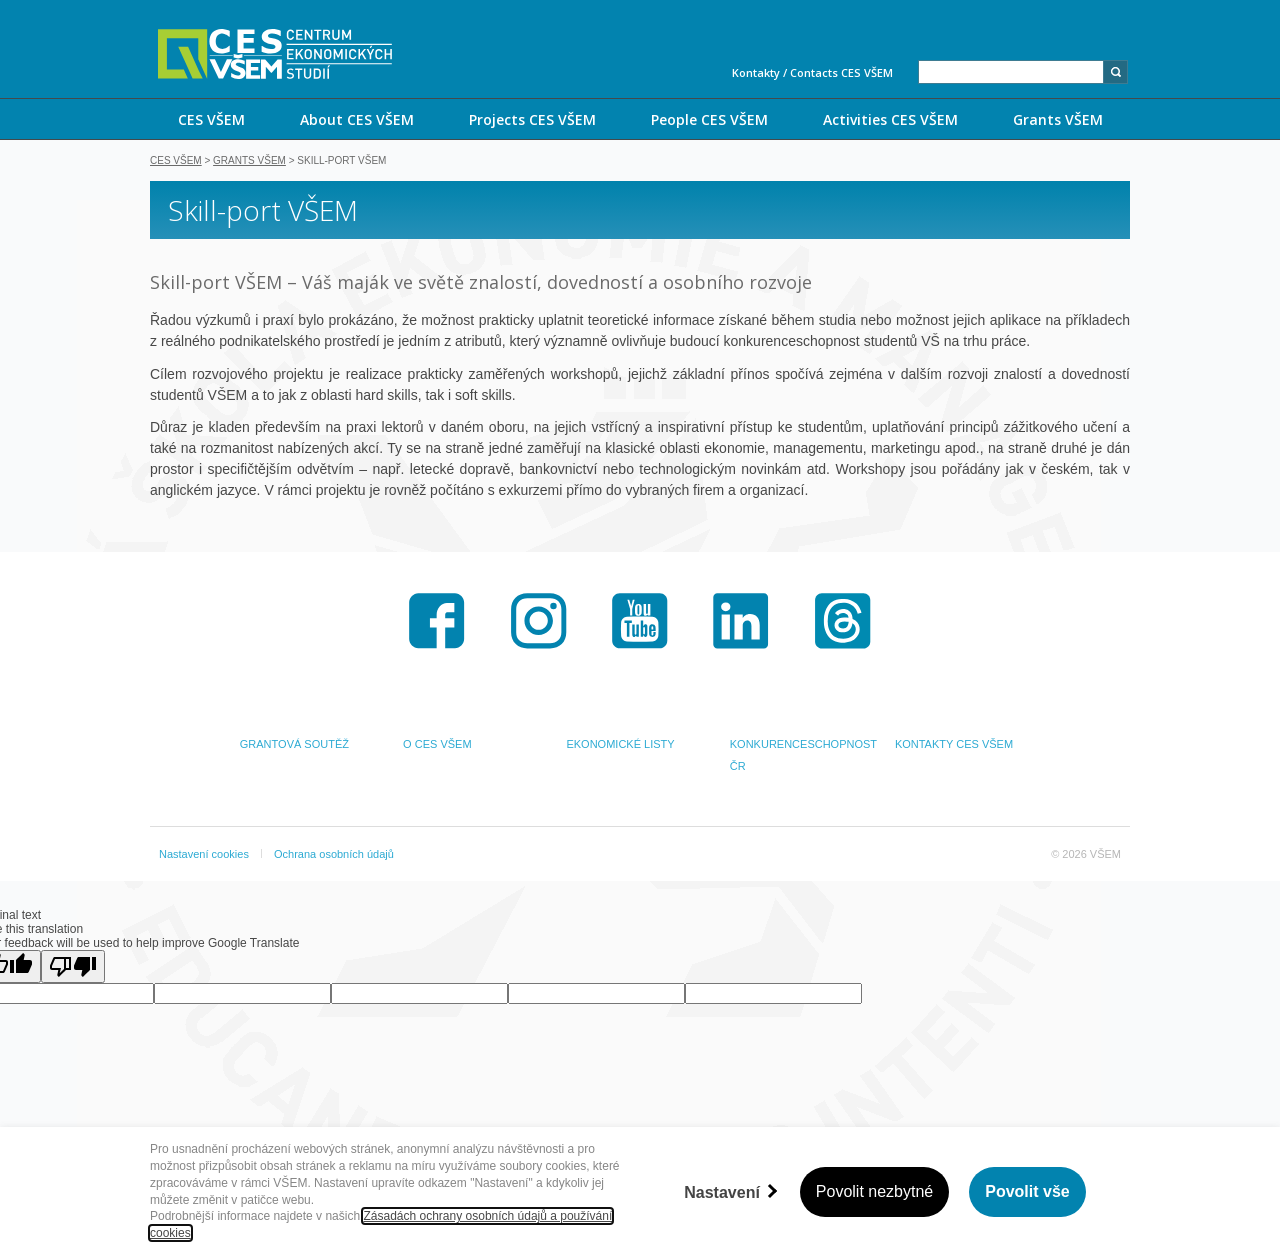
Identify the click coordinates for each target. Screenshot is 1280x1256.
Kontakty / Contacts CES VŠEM (812, 72)
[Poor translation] (73, 966)
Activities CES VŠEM (890, 119)
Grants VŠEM (1058, 119)
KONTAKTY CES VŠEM (954, 744)
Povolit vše (1027, 1191)
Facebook (437, 621)
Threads (843, 621)
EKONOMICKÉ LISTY (620, 744)
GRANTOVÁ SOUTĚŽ (294, 744)
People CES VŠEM (709, 119)
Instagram (539, 621)
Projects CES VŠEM (532, 119)
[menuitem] (211, 119)
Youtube (640, 621)
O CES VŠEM (437, 744)
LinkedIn (741, 621)
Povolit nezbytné (874, 1191)
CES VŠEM (211, 119)
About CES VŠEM (357, 119)
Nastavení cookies (204, 854)
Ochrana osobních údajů (334, 854)
